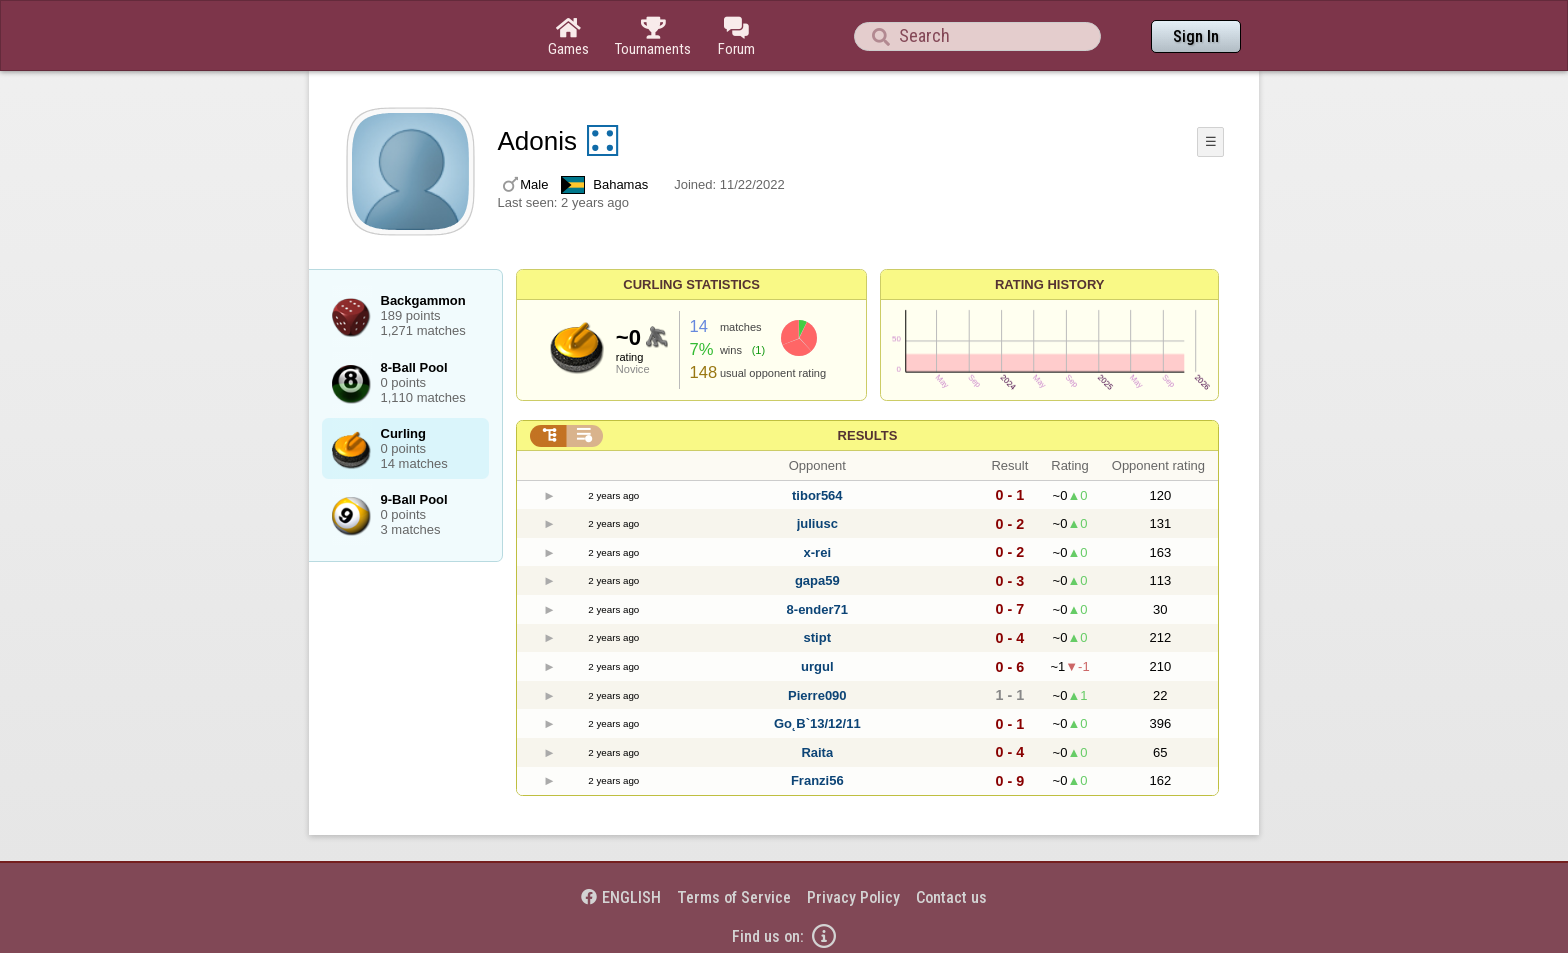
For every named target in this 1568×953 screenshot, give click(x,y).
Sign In (1196, 36)
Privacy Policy (853, 897)
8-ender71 (817, 609)
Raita (817, 752)
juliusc (817, 523)
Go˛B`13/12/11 (817, 723)
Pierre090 (817, 695)
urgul (817, 666)
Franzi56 (817, 780)
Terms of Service (734, 897)
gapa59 (817, 580)
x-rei (817, 552)
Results (868, 435)
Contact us (951, 897)
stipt (817, 637)
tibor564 (817, 495)
